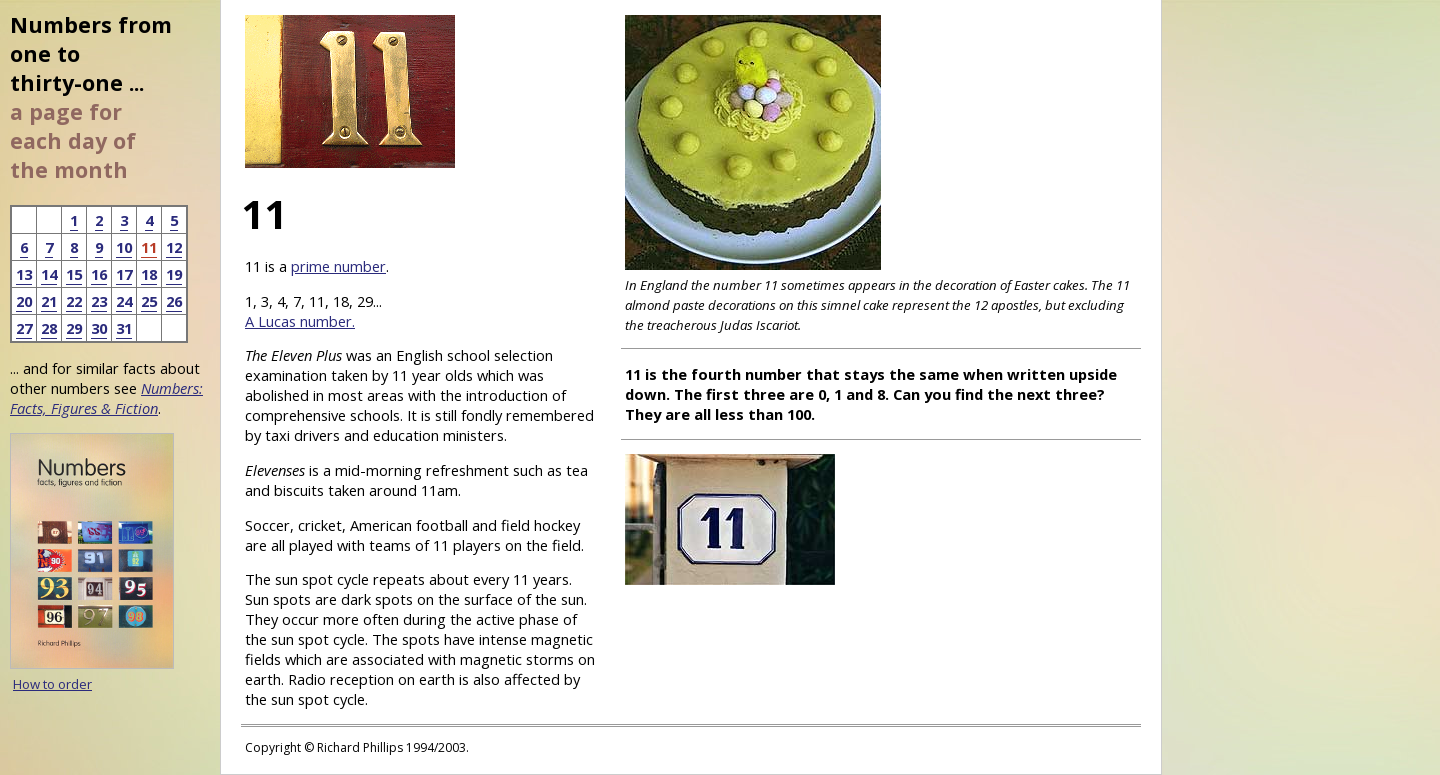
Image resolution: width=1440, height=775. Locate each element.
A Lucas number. (300, 321)
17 (124, 274)
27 (24, 328)
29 (74, 328)
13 (24, 274)
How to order (52, 684)
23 (99, 301)
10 (124, 247)
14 (49, 274)
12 (174, 247)
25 (149, 301)
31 (124, 328)
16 (99, 274)
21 (49, 301)
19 (174, 274)
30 (99, 328)
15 (74, 274)
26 (174, 301)
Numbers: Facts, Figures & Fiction (106, 398)
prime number (338, 266)
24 (124, 301)
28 (49, 328)
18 (149, 274)
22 (74, 301)
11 (149, 247)
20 (24, 301)
